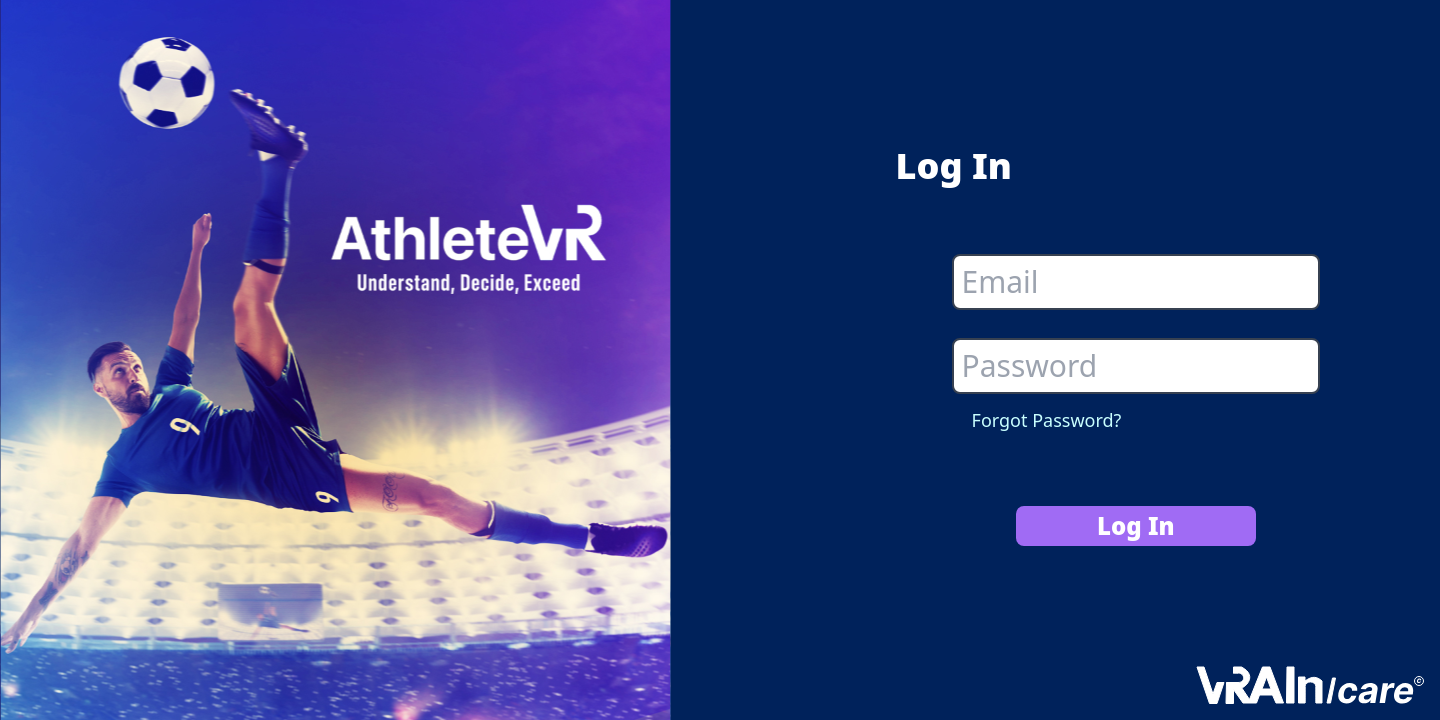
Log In (1136, 525)
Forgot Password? (1047, 420)
